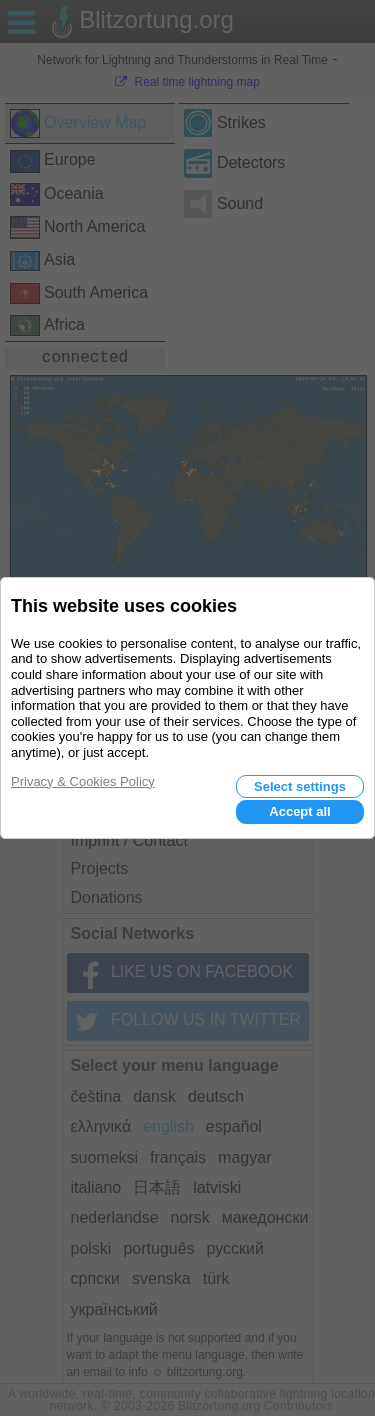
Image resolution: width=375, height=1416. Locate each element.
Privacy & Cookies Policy (83, 781)
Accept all (299, 811)
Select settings (300, 786)
